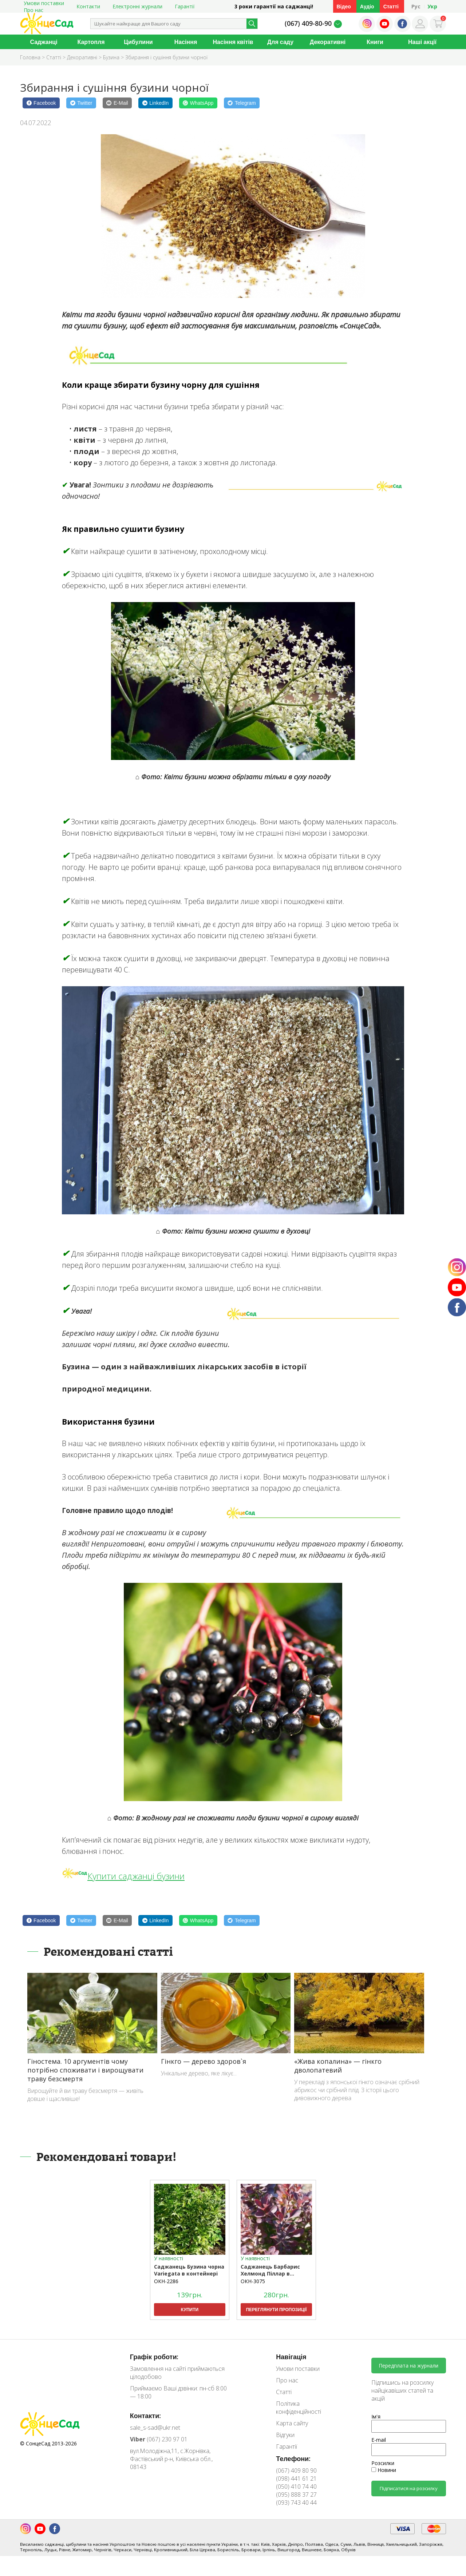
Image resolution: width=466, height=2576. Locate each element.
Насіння (185, 42)
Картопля (91, 42)
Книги (375, 42)
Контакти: (145, 2415)
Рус (415, 6)
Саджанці (43, 42)
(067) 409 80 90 (296, 2470)
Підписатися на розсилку (409, 2488)
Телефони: (293, 2458)
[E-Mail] (117, 102)
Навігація (291, 2356)
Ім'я (375, 2416)
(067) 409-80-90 (308, 23)
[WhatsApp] (198, 102)
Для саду (280, 42)
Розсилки (382, 2463)
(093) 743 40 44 (296, 2503)
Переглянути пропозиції (276, 2309)
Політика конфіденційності (298, 2408)
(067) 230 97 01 (158, 2439)
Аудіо (367, 6)
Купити (189, 2309)
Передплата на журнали (408, 2365)
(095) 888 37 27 (296, 2495)
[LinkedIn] (155, 102)
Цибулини (138, 42)
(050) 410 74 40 (296, 2487)
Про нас (33, 10)
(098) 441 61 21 (296, 2479)
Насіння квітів (233, 42)
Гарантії (185, 6)
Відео (344, 6)
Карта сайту (292, 2423)
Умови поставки (298, 2369)
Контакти (88, 6)
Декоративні (327, 42)
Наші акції (422, 42)
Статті (391, 6)
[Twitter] (81, 102)
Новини (383, 2469)
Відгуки (285, 2435)
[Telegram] (242, 102)
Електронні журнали (137, 6)
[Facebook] (41, 102)
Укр (432, 6)
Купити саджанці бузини (136, 1876)
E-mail (378, 2439)
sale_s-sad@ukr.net (155, 2428)
